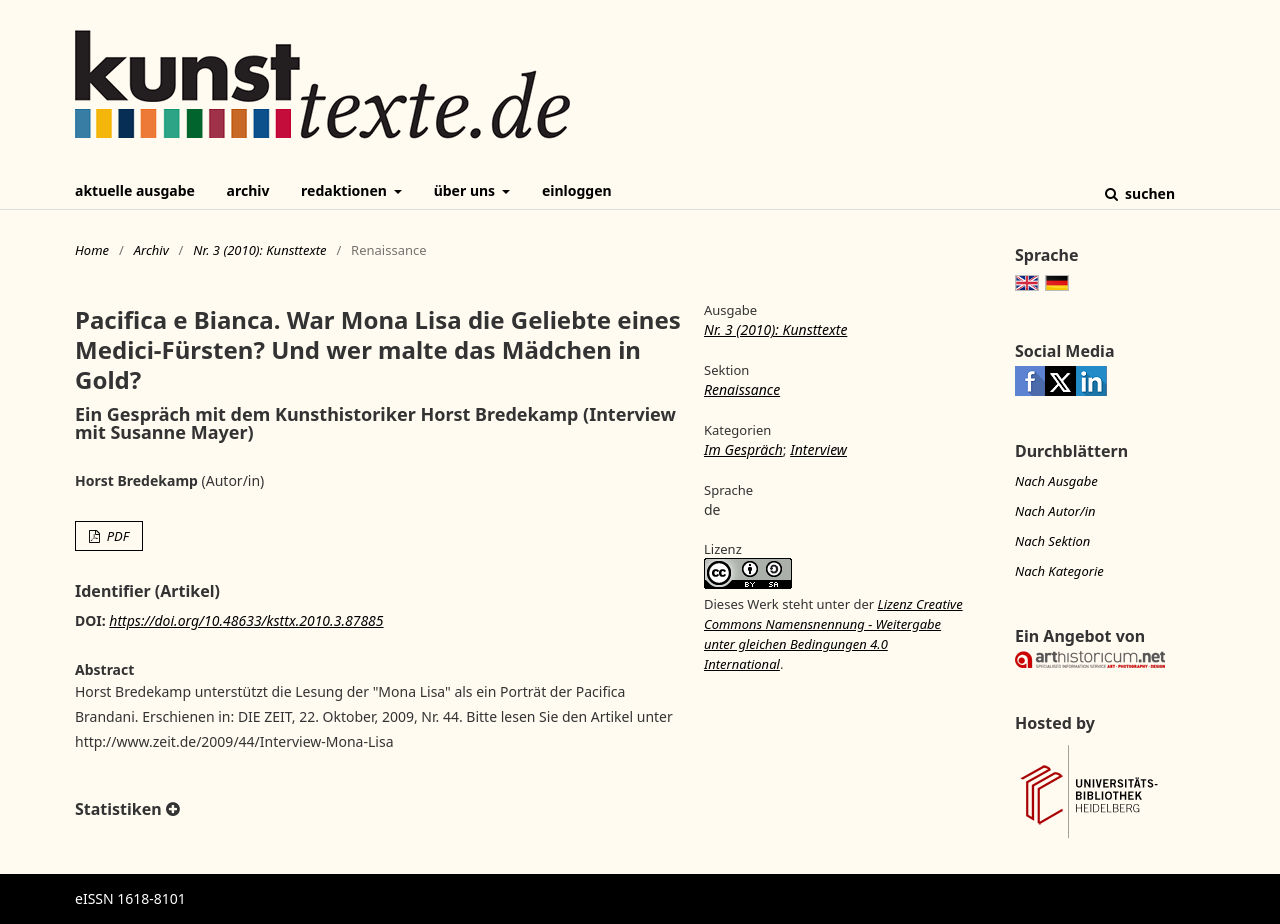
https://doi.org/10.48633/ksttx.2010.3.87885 (246, 620)
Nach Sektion (1052, 541)
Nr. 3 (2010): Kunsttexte (259, 250)
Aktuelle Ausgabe (135, 190)
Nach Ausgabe (1056, 481)
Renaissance (742, 389)
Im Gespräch (743, 449)
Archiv (248, 190)
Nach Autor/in (1055, 511)
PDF (116, 536)
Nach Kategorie (1059, 571)
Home (92, 250)
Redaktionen (345, 190)
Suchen (1148, 193)
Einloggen (577, 190)
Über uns (466, 190)
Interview (818, 449)
